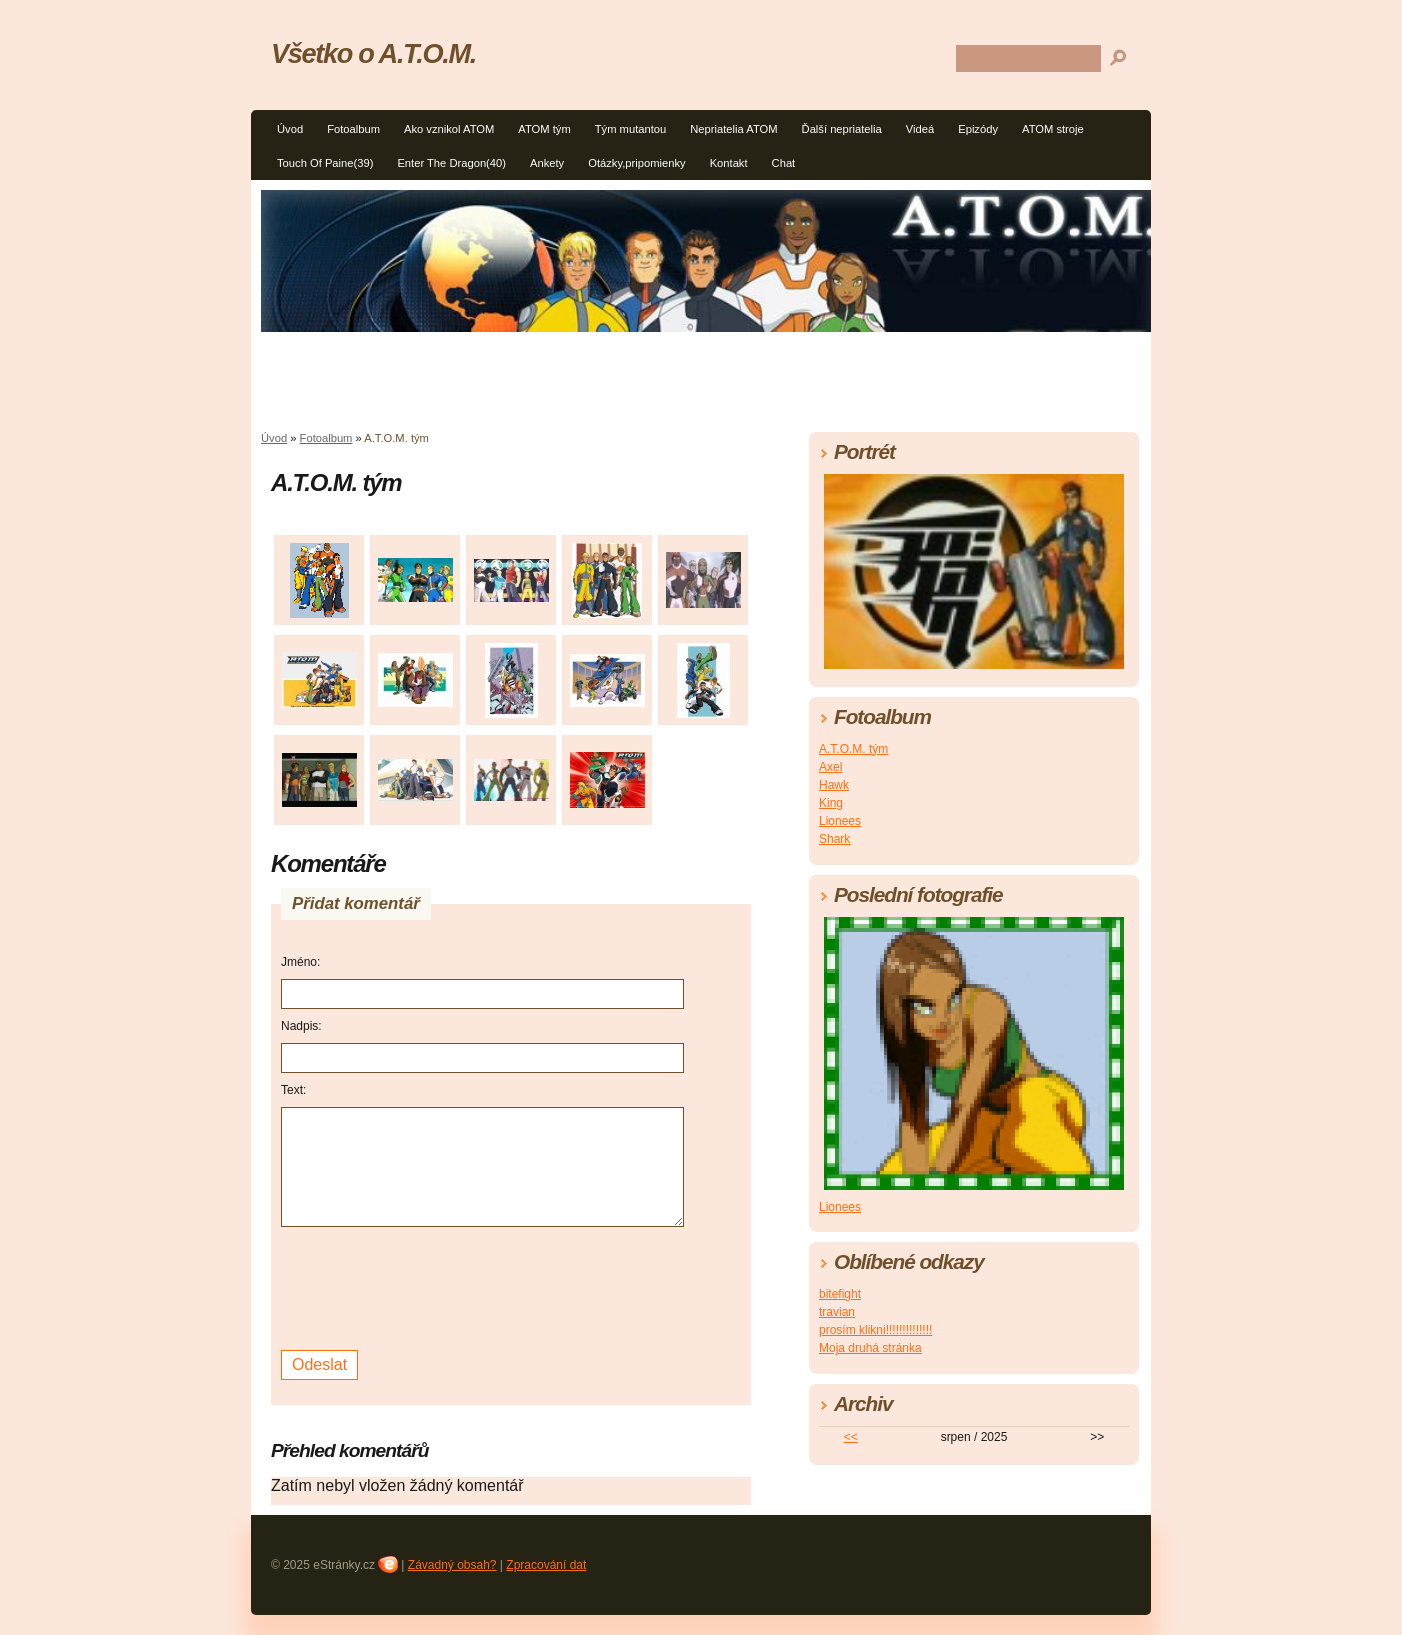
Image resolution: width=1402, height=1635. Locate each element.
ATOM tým (544, 129)
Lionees (840, 821)
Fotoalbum (353, 129)
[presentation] (433, 1286)
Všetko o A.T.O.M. (373, 53)
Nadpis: (301, 1026)
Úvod (290, 129)
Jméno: (300, 962)
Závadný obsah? (452, 1565)
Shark (834, 839)
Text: (293, 1090)
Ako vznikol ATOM (449, 129)
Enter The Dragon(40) (451, 163)
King (831, 803)
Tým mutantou (631, 129)
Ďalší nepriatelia (842, 129)
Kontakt (729, 163)
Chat (784, 163)
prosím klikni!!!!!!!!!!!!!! (875, 1330)
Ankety (547, 163)
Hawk (834, 785)
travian (837, 1312)
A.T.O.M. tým (853, 749)
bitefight (840, 1294)
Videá (920, 129)
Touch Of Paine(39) (325, 163)
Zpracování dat (546, 1565)
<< (851, 1437)
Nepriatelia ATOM (733, 129)
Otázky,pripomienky (636, 163)
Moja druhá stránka (870, 1348)
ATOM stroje (1053, 129)
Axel (830, 767)
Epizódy (978, 129)
